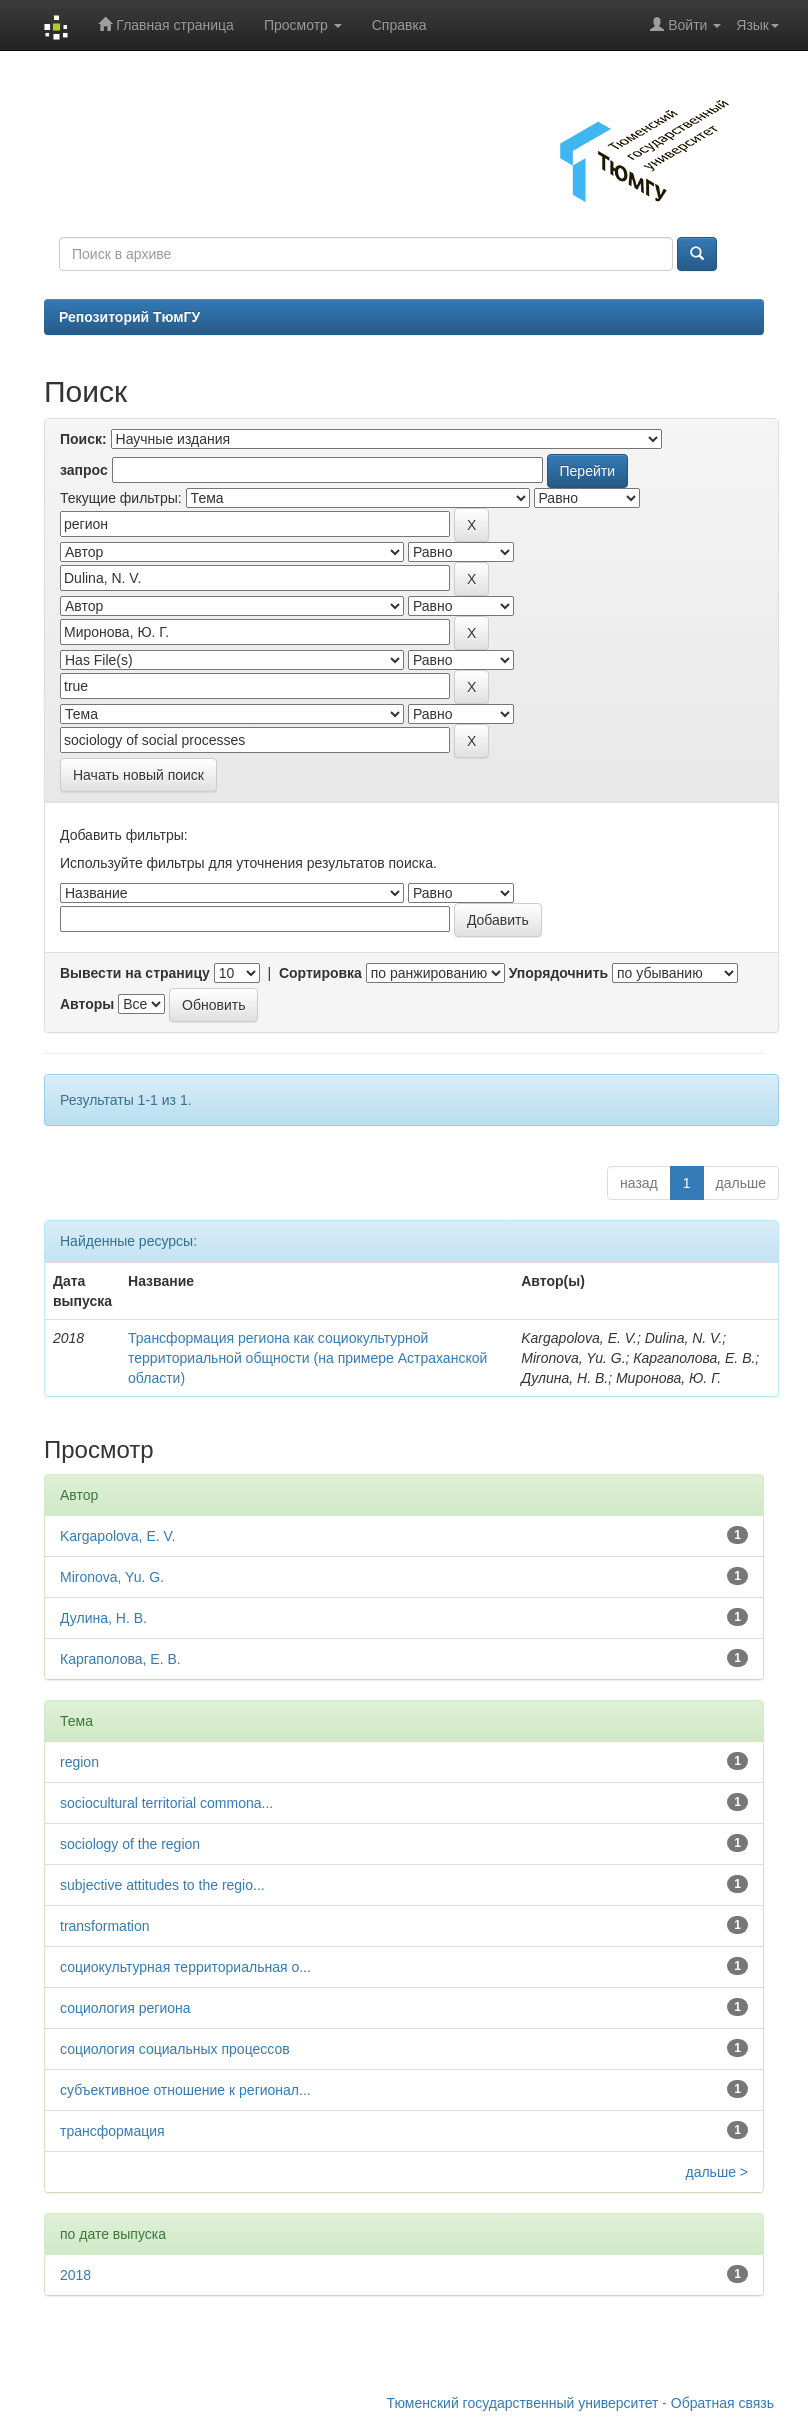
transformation (104, 1926)
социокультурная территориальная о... (185, 1967)
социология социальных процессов (175, 2049)
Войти (685, 24)
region (79, 1762)
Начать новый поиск (138, 775)
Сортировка (320, 973)
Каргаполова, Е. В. (120, 1659)
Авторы (87, 1004)
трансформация (112, 2131)
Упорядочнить (558, 973)
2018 (75, 2275)
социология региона (125, 2008)
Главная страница (165, 24)
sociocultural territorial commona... (166, 1803)
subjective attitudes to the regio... (162, 1885)
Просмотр (303, 25)
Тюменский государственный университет (523, 2403)
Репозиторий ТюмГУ (129, 317)
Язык (757, 25)
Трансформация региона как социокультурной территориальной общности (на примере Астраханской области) (307, 1358)
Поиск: (83, 439)
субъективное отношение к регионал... (185, 2090)
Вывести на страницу (135, 973)
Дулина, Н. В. (103, 1618)
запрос (84, 470)
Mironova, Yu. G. (112, 1577)
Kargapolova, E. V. (117, 1536)
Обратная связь (722, 2403)
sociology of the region (130, 1844)
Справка (399, 25)
